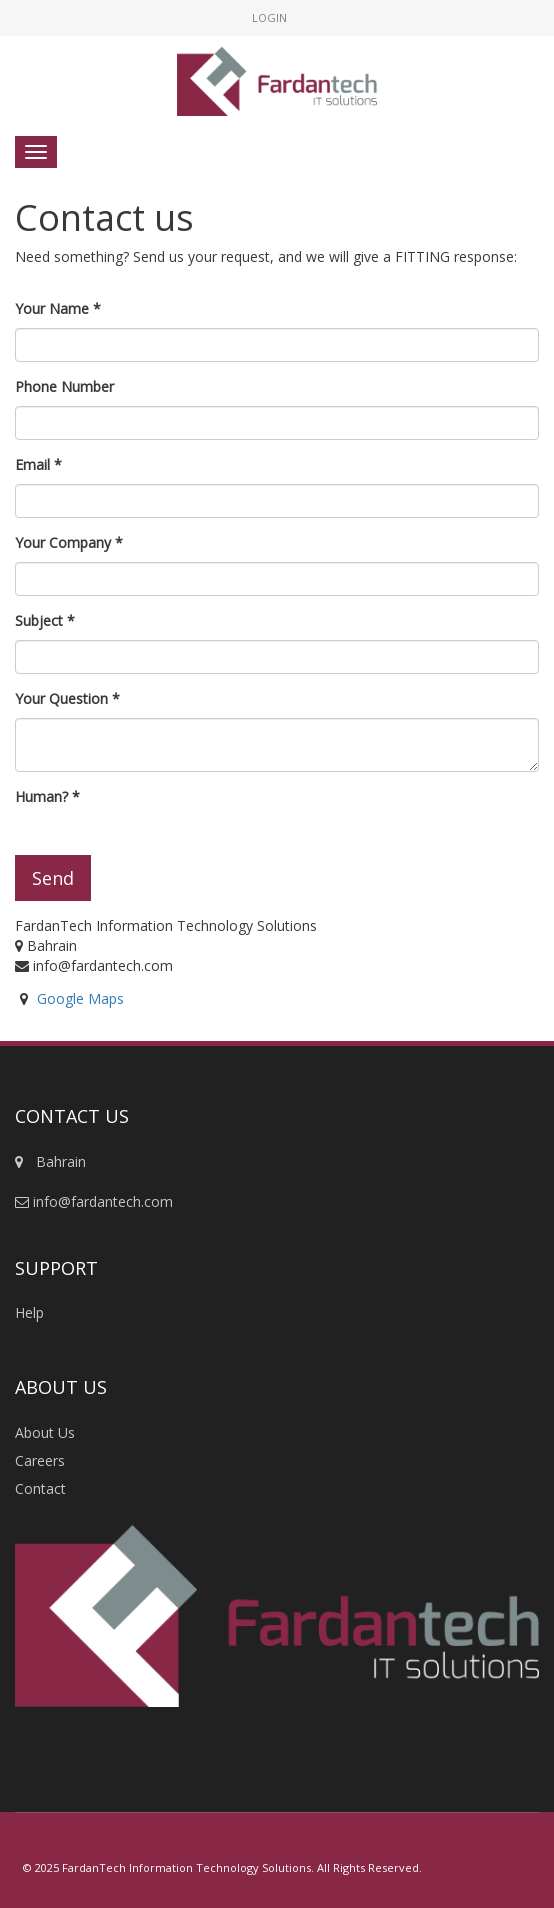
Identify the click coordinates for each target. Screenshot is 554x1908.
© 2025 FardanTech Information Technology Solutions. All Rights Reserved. (222, 1867)
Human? (41, 796)
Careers (40, 1460)
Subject (39, 620)
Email (32, 464)
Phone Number (64, 386)
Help (29, 1312)
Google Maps (80, 998)
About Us (45, 1432)
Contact (40, 1488)
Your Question (61, 698)
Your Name (52, 308)
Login (269, 17)
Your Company (63, 542)
